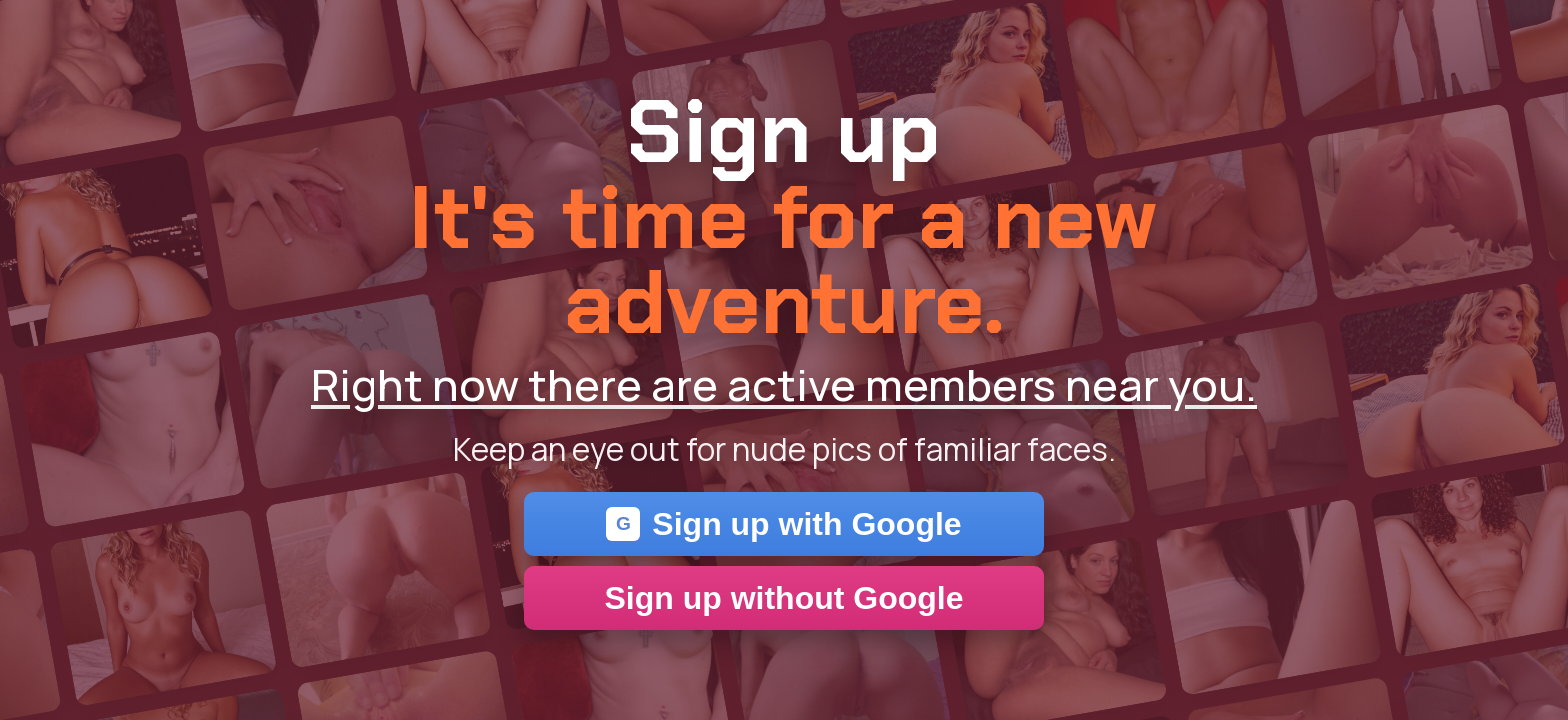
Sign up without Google (783, 598)
